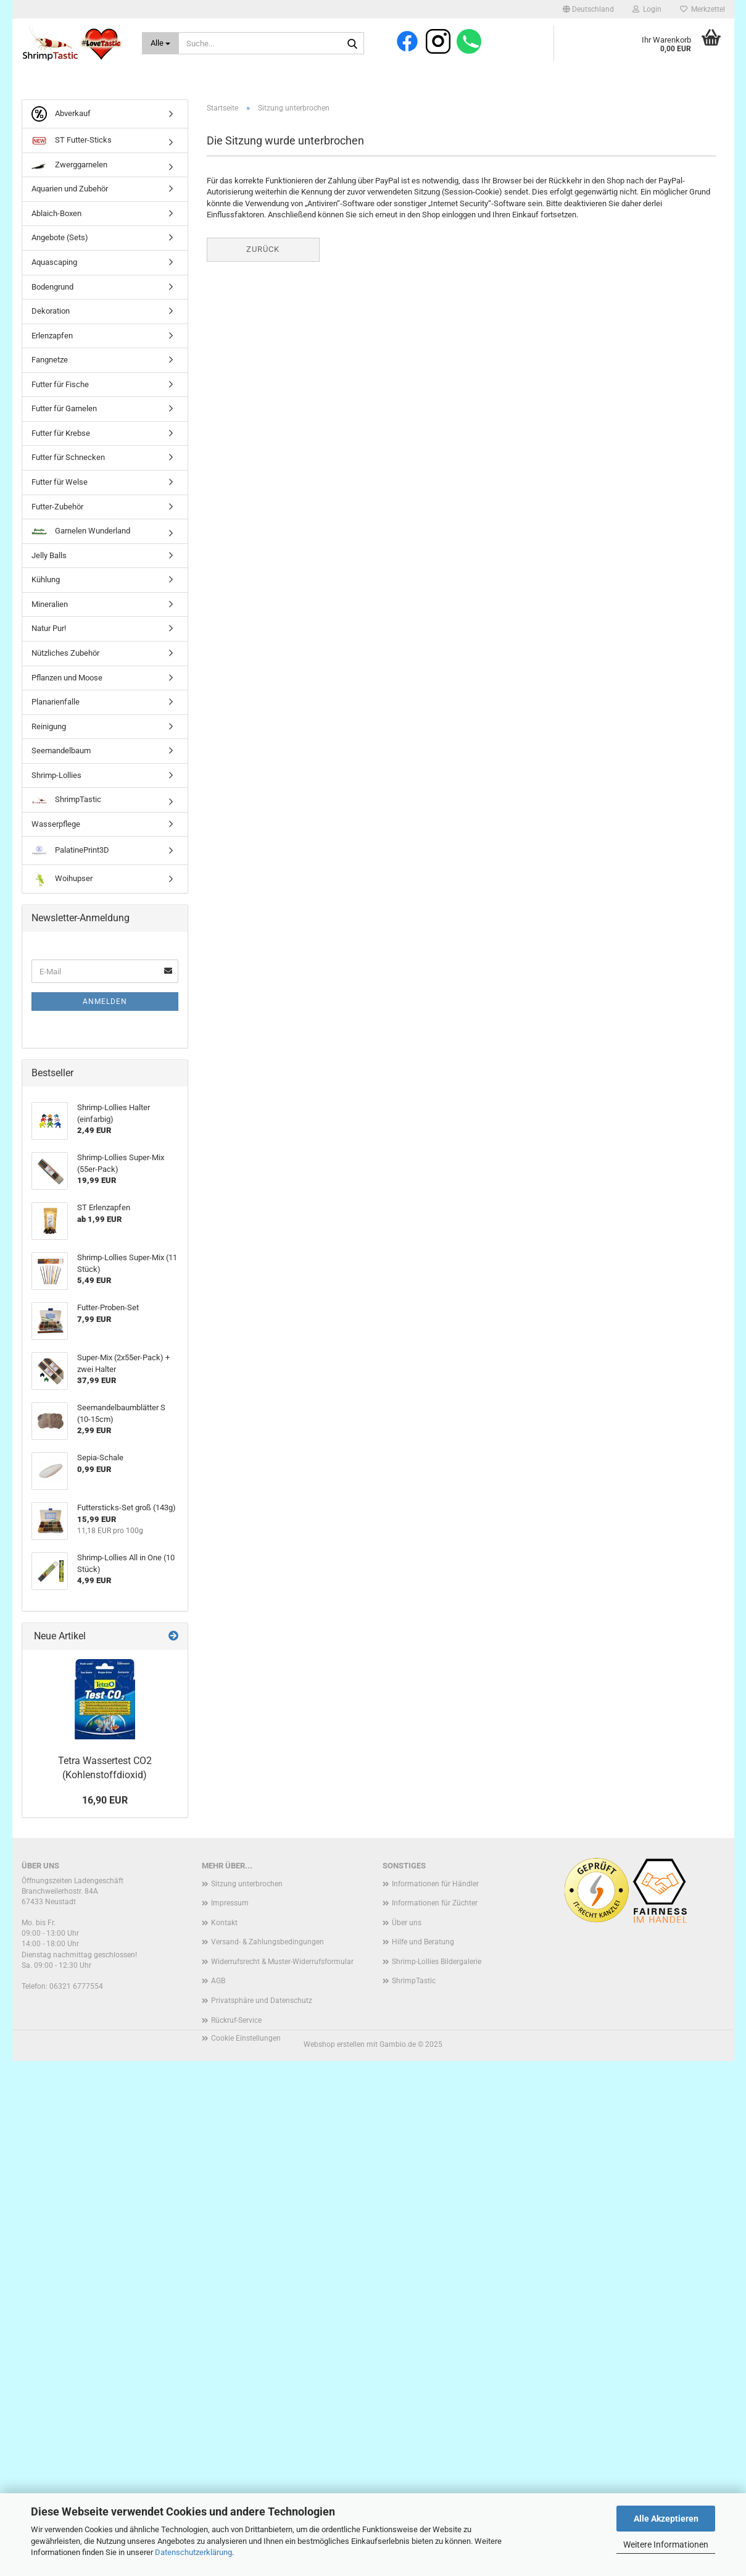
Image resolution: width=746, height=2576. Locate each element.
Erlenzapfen (52, 338)
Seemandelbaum (61, 753)
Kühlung (45, 582)
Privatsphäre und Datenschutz (261, 2003)
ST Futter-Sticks (71, 143)
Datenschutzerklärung (193, 2552)
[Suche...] (161, 43)
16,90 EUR (105, 1803)
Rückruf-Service (236, 2022)
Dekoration (50, 313)
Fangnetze (49, 362)
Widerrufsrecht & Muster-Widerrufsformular (282, 1964)
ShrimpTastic (66, 801)
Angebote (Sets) (59, 240)
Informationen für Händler (435, 1885)
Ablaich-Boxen (56, 215)
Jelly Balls (49, 557)
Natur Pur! (48, 630)
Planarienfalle (55, 704)
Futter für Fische (60, 386)
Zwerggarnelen (69, 167)
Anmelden (105, 1004)
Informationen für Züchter (435, 1905)
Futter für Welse (59, 484)
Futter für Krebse (60, 435)
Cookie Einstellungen (246, 2040)
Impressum (230, 1905)
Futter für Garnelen (64, 411)
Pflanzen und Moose (66, 679)
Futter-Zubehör (57, 508)
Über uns (406, 1925)
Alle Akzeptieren (666, 2519)
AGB (218, 1983)
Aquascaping (54, 264)
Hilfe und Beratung (423, 1944)
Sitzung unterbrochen (247, 1885)
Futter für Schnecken (68, 459)
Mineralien (49, 606)
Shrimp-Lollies (56, 777)
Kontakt (224, 1925)
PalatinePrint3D (70, 853)
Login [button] (646, 9)
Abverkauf (61, 116)
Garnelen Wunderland (80, 533)
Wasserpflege (55, 826)
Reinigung (48, 729)
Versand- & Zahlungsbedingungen (267, 1944)
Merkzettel (702, 9)
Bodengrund (52, 288)
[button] (588, 9)
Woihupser (62, 881)
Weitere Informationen (665, 2544)
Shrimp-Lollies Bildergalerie (436, 1964)
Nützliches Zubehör (65, 655)
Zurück (263, 251)
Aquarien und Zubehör (69, 191)
